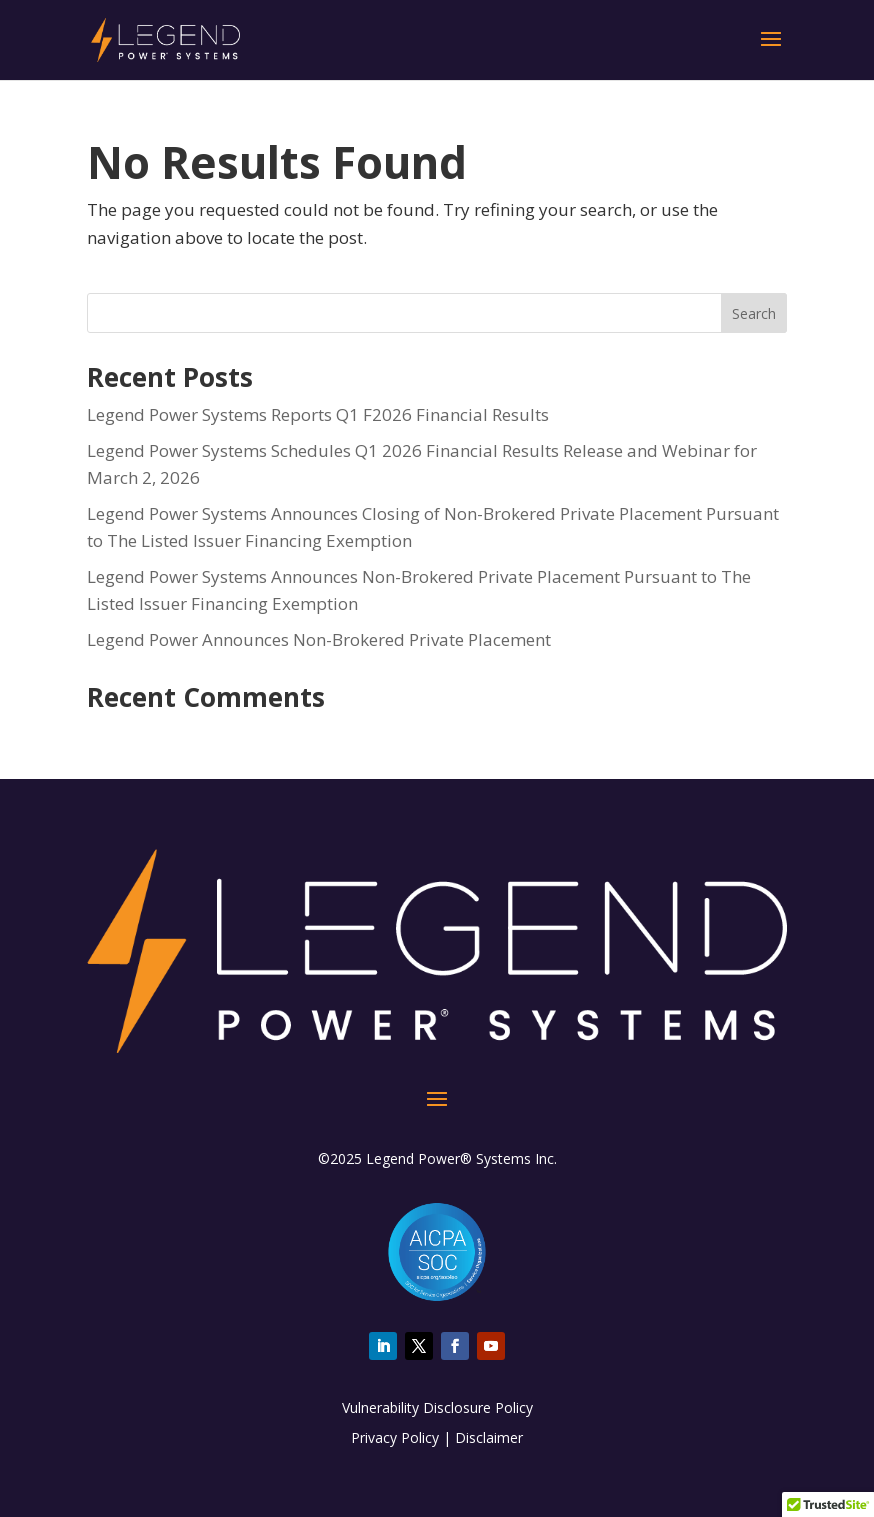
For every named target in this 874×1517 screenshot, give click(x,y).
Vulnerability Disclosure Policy (437, 1407)
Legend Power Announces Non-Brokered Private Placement (319, 639)
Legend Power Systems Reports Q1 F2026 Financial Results (318, 414)
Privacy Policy (395, 1437)
